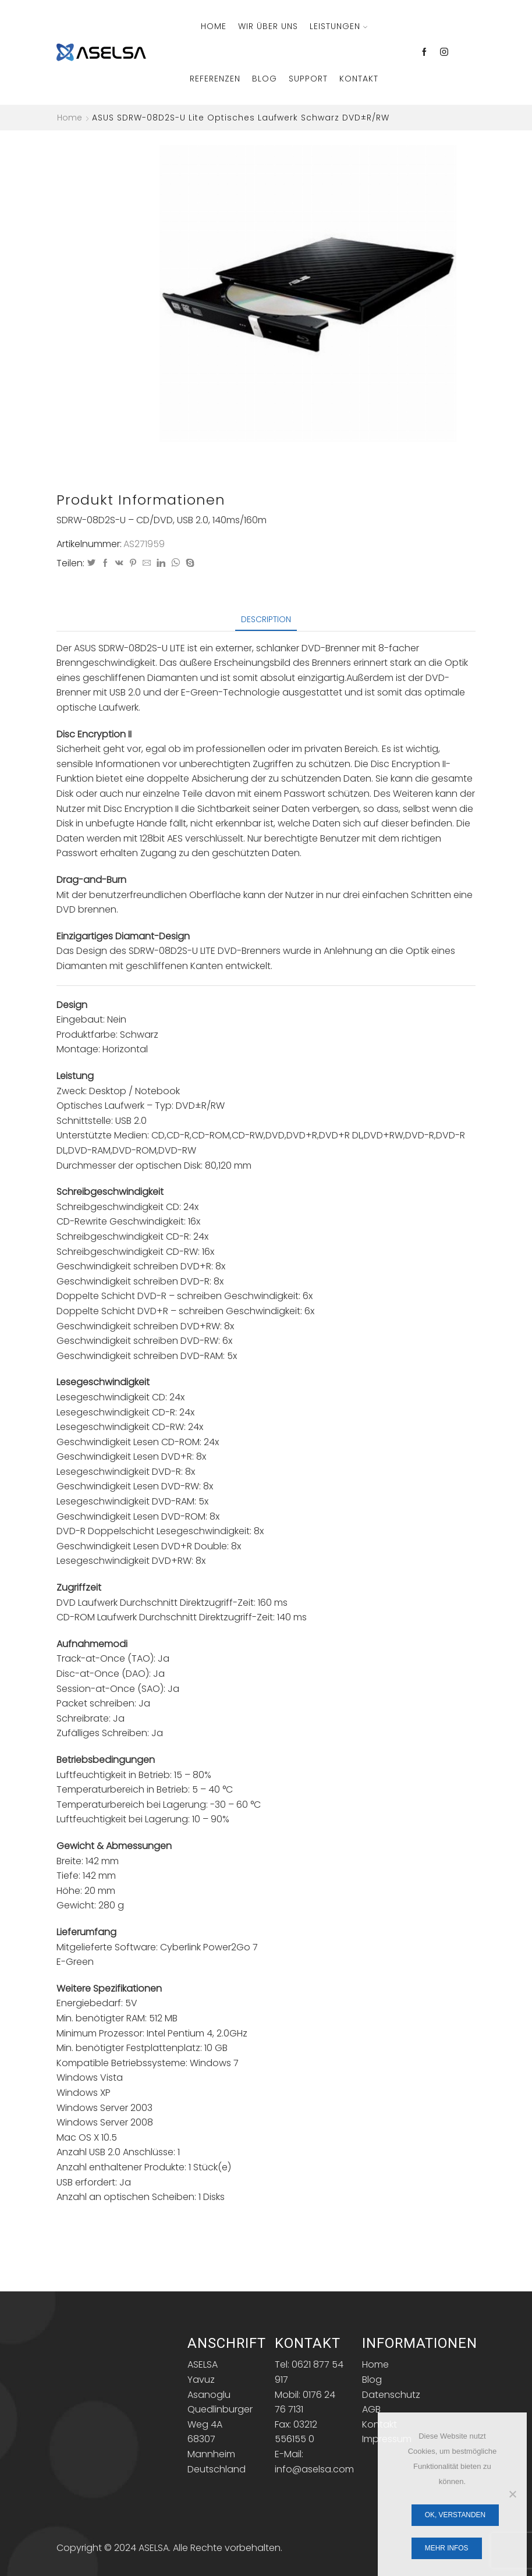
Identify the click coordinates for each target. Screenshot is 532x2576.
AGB (371, 2409)
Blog (264, 78)
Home (213, 26)
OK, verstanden (455, 2515)
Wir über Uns (268, 26)
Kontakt (358, 78)
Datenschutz (391, 2394)
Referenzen (215, 78)
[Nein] (512, 2494)
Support (308, 78)
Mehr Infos (447, 2548)
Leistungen (338, 26)
